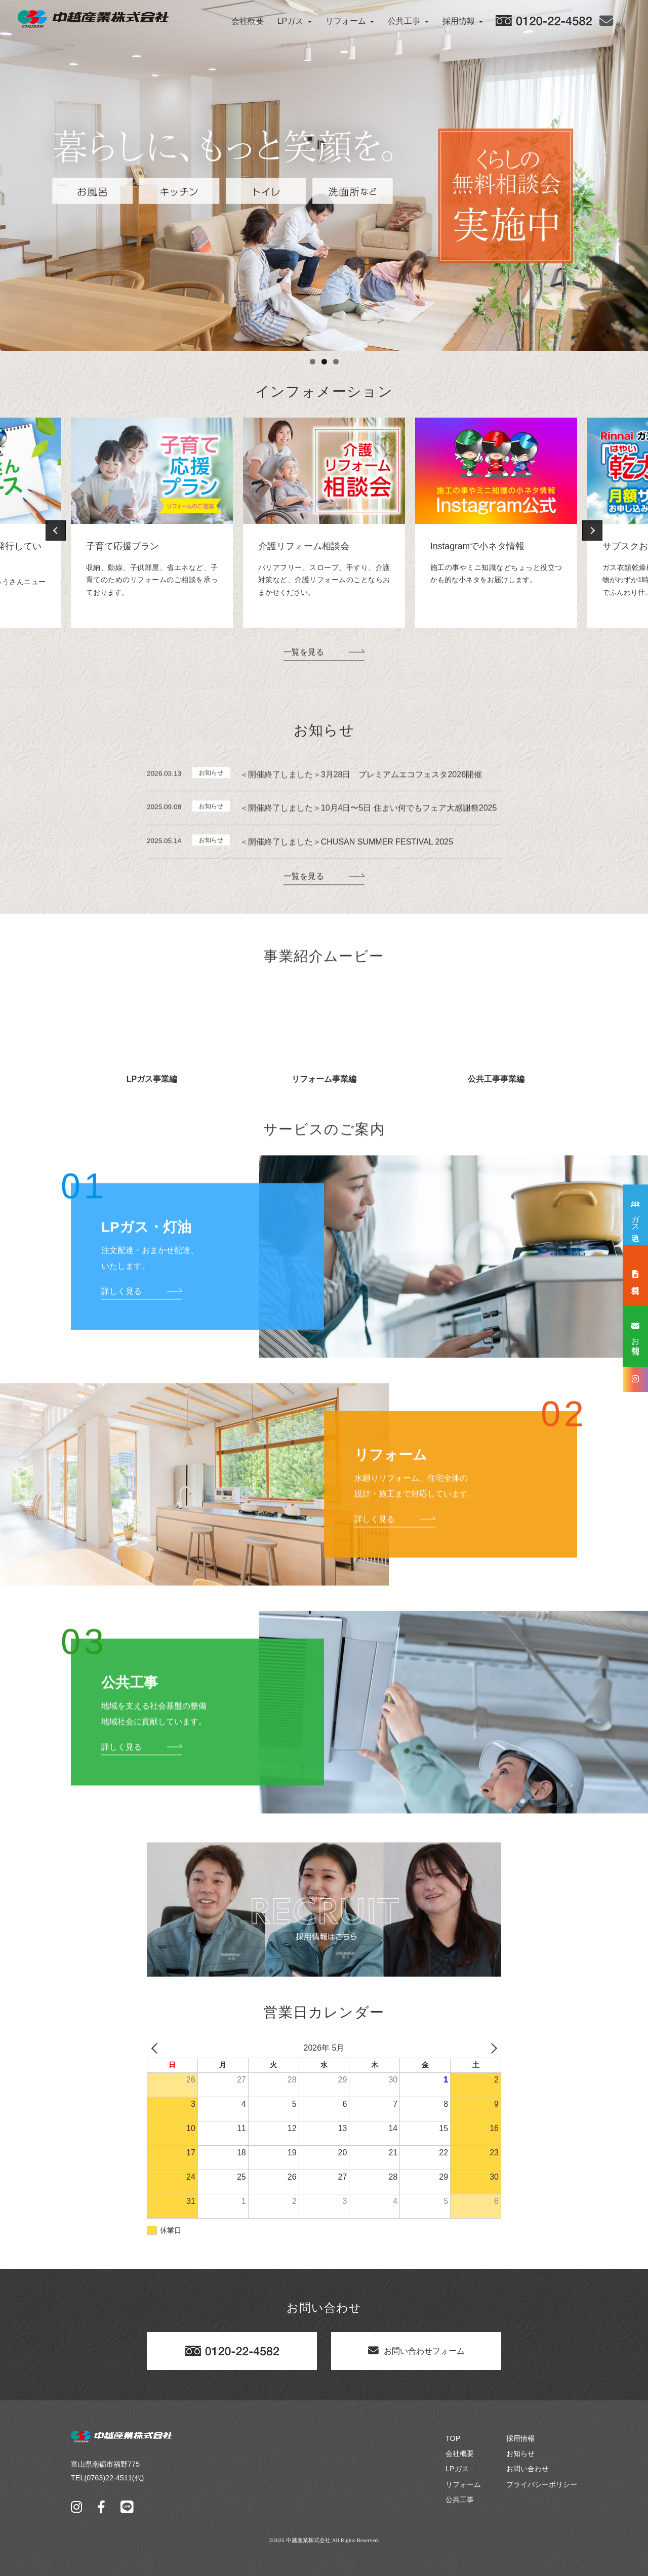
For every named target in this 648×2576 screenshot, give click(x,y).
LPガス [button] (294, 21)
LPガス (457, 2504)
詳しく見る (121, 1336)
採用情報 (520, 2473)
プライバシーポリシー (541, 2519)
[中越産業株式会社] (93, 19)
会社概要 (247, 21)
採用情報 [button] (462, 21)
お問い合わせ (527, 2504)
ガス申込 (635, 1217)
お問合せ (635, 1336)
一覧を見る (304, 697)
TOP (453, 2473)
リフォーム (463, 2519)
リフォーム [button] (350, 21)
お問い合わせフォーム (416, 2385)
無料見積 (635, 1275)
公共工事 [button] (408, 21)
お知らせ (520, 2488)
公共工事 (460, 2534)
